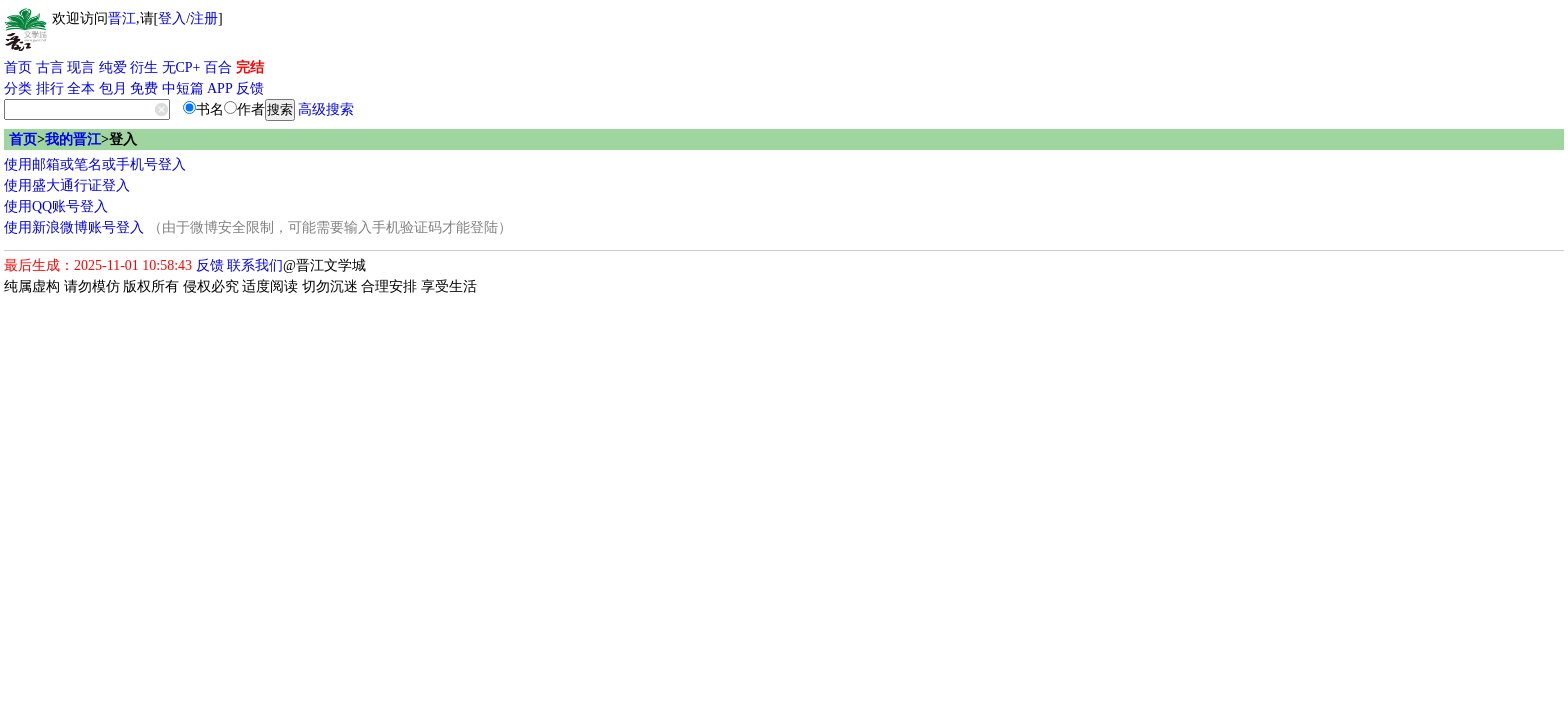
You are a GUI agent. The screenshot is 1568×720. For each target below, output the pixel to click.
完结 (250, 67)
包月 (113, 88)
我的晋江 (73, 139)
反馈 (250, 88)
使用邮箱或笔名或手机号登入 (95, 164)
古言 (50, 67)
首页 (18, 67)
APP (220, 88)
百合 (218, 67)
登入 (172, 18)
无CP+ (181, 67)
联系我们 (255, 265)
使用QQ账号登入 (56, 206)
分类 (18, 88)
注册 (204, 18)
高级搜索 (326, 109)
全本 (81, 88)
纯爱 (113, 67)
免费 (144, 88)
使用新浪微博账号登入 (74, 227)
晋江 (122, 18)
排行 (50, 88)
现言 (81, 67)
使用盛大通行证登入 (67, 185)
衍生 (144, 67)
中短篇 (183, 88)
